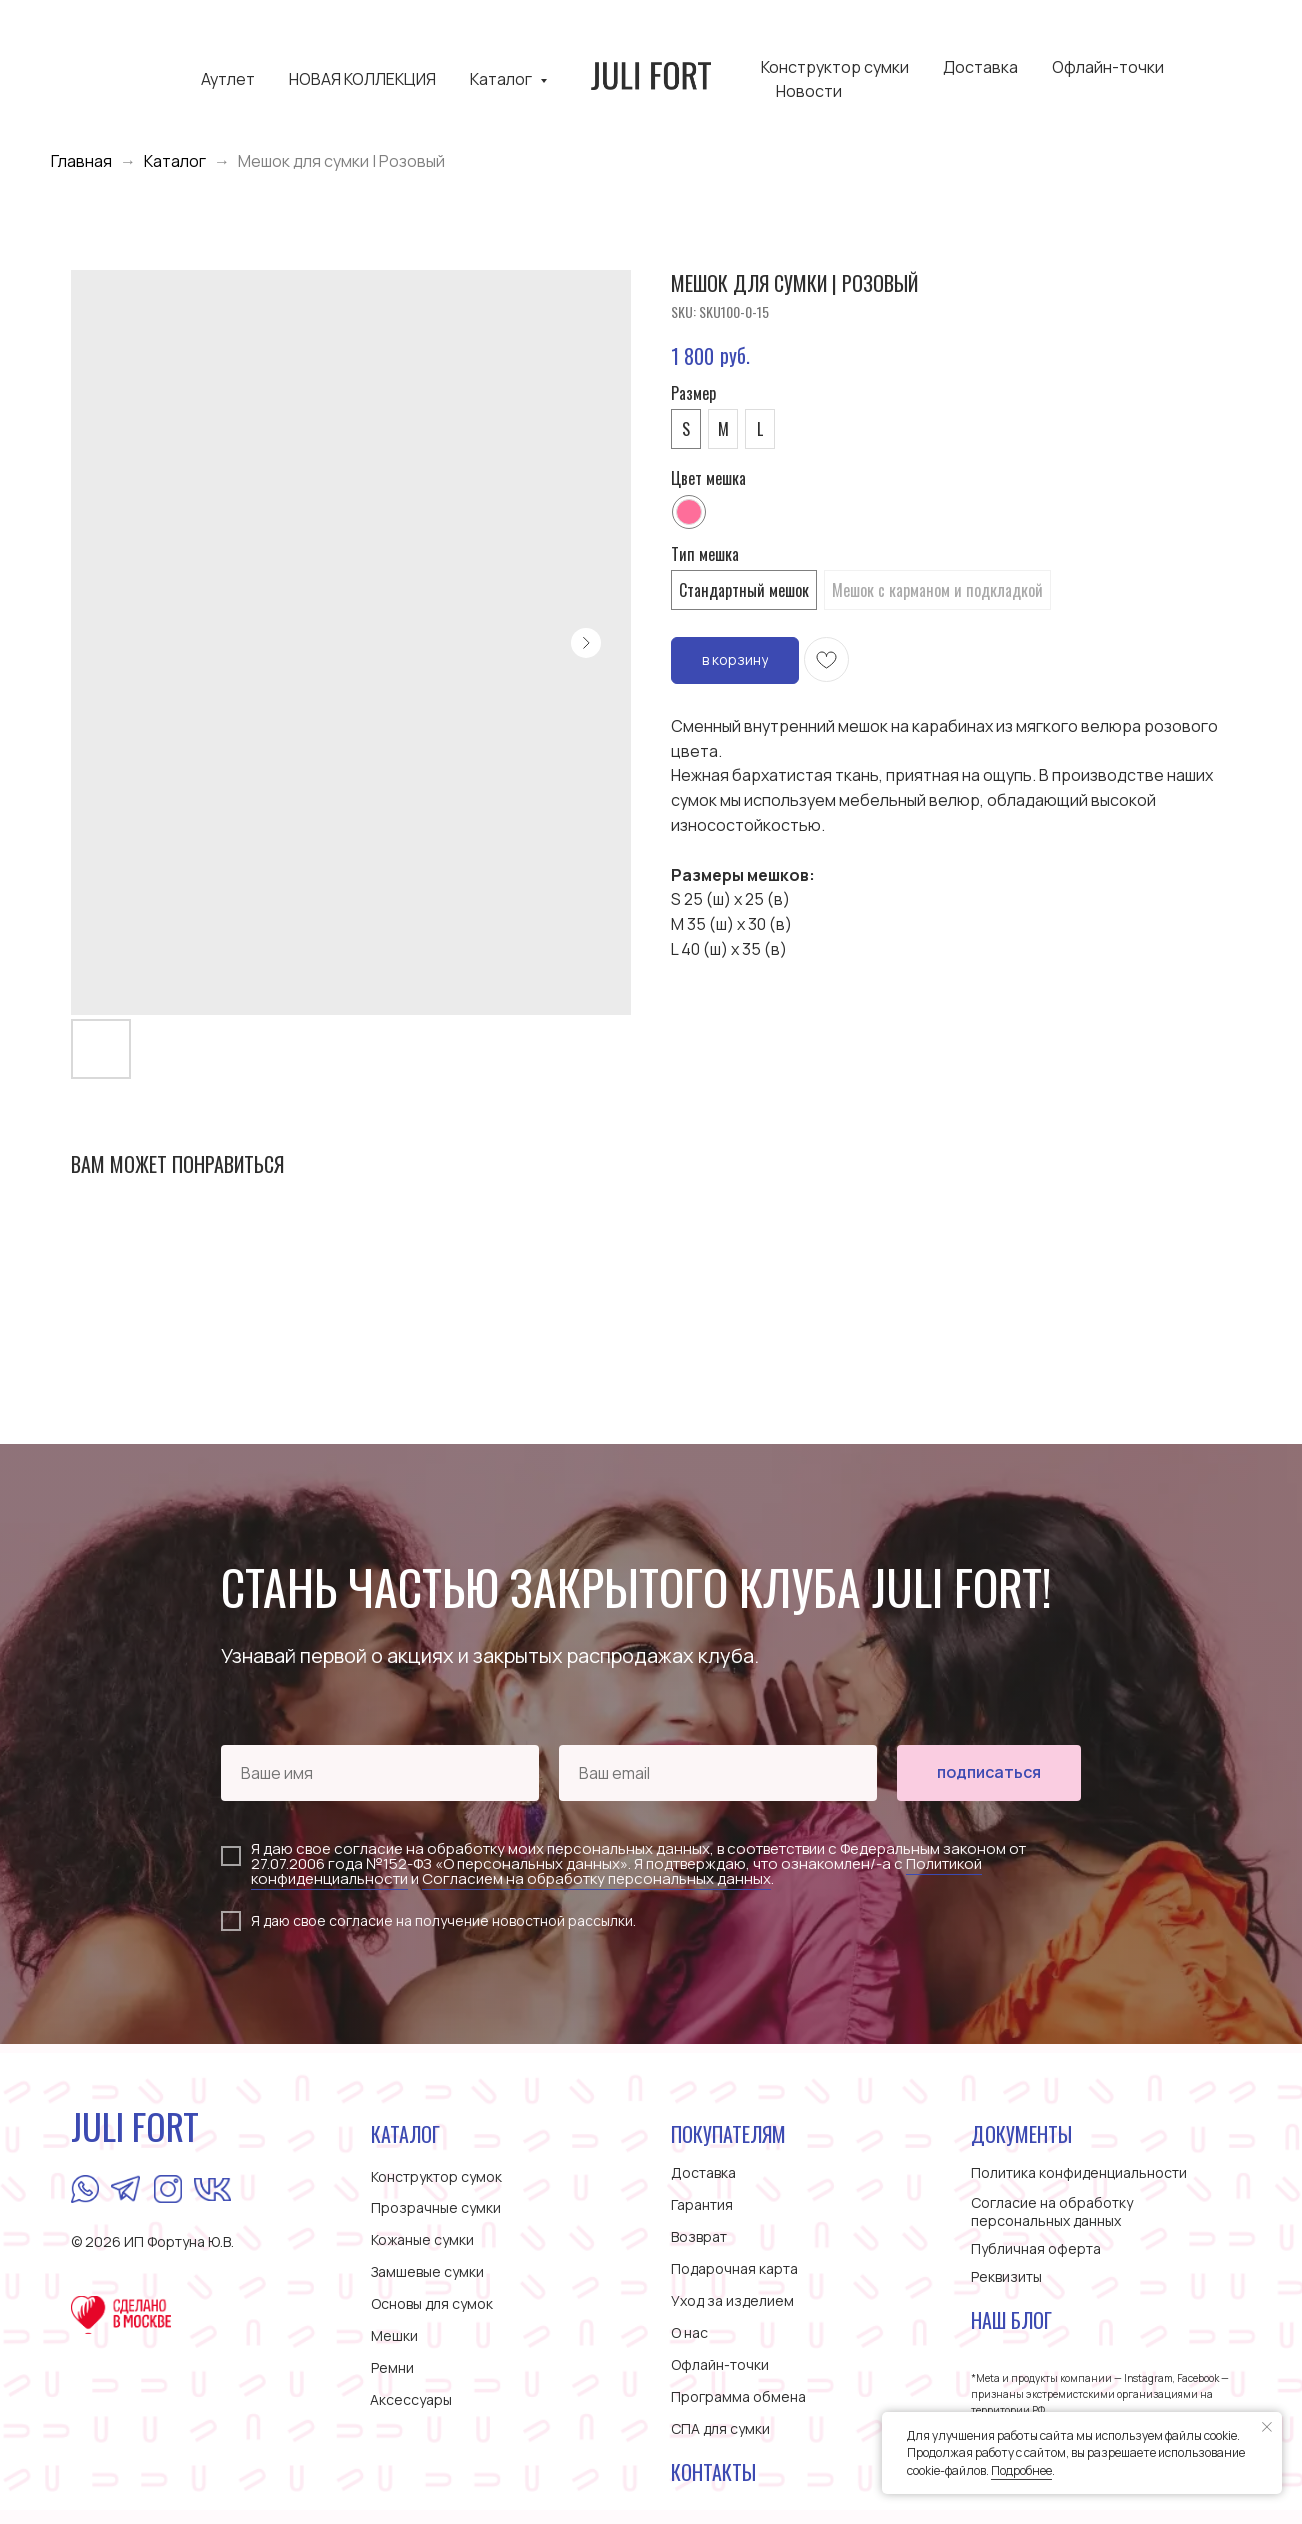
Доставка (980, 67)
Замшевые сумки (427, 2271)
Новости (809, 91)
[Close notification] (1267, 2427)
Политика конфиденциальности (1079, 2172)
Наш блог (1011, 2320)
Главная (81, 161)
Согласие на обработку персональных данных (1052, 2211)
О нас (689, 2332)
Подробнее (1021, 2470)
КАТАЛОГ (405, 2134)
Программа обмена (738, 2396)
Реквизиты (1006, 2276)
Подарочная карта (734, 2268)
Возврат (699, 2236)
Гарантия (702, 2204)
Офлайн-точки (1108, 67)
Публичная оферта (1036, 2248)
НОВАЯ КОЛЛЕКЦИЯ (362, 79)
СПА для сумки (720, 2428)
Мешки (394, 2335)
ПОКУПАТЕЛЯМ (728, 2134)
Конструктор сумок (436, 2176)
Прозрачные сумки (436, 2207)
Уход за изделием (732, 2300)
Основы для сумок (432, 2303)
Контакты (713, 2472)
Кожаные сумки (422, 2239)
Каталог (502, 79)
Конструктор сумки (835, 67)
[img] (85, 2189)
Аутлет (228, 79)
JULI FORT (135, 2125)
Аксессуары (411, 2399)
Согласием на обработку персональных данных (596, 1878)
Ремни (392, 2367)
